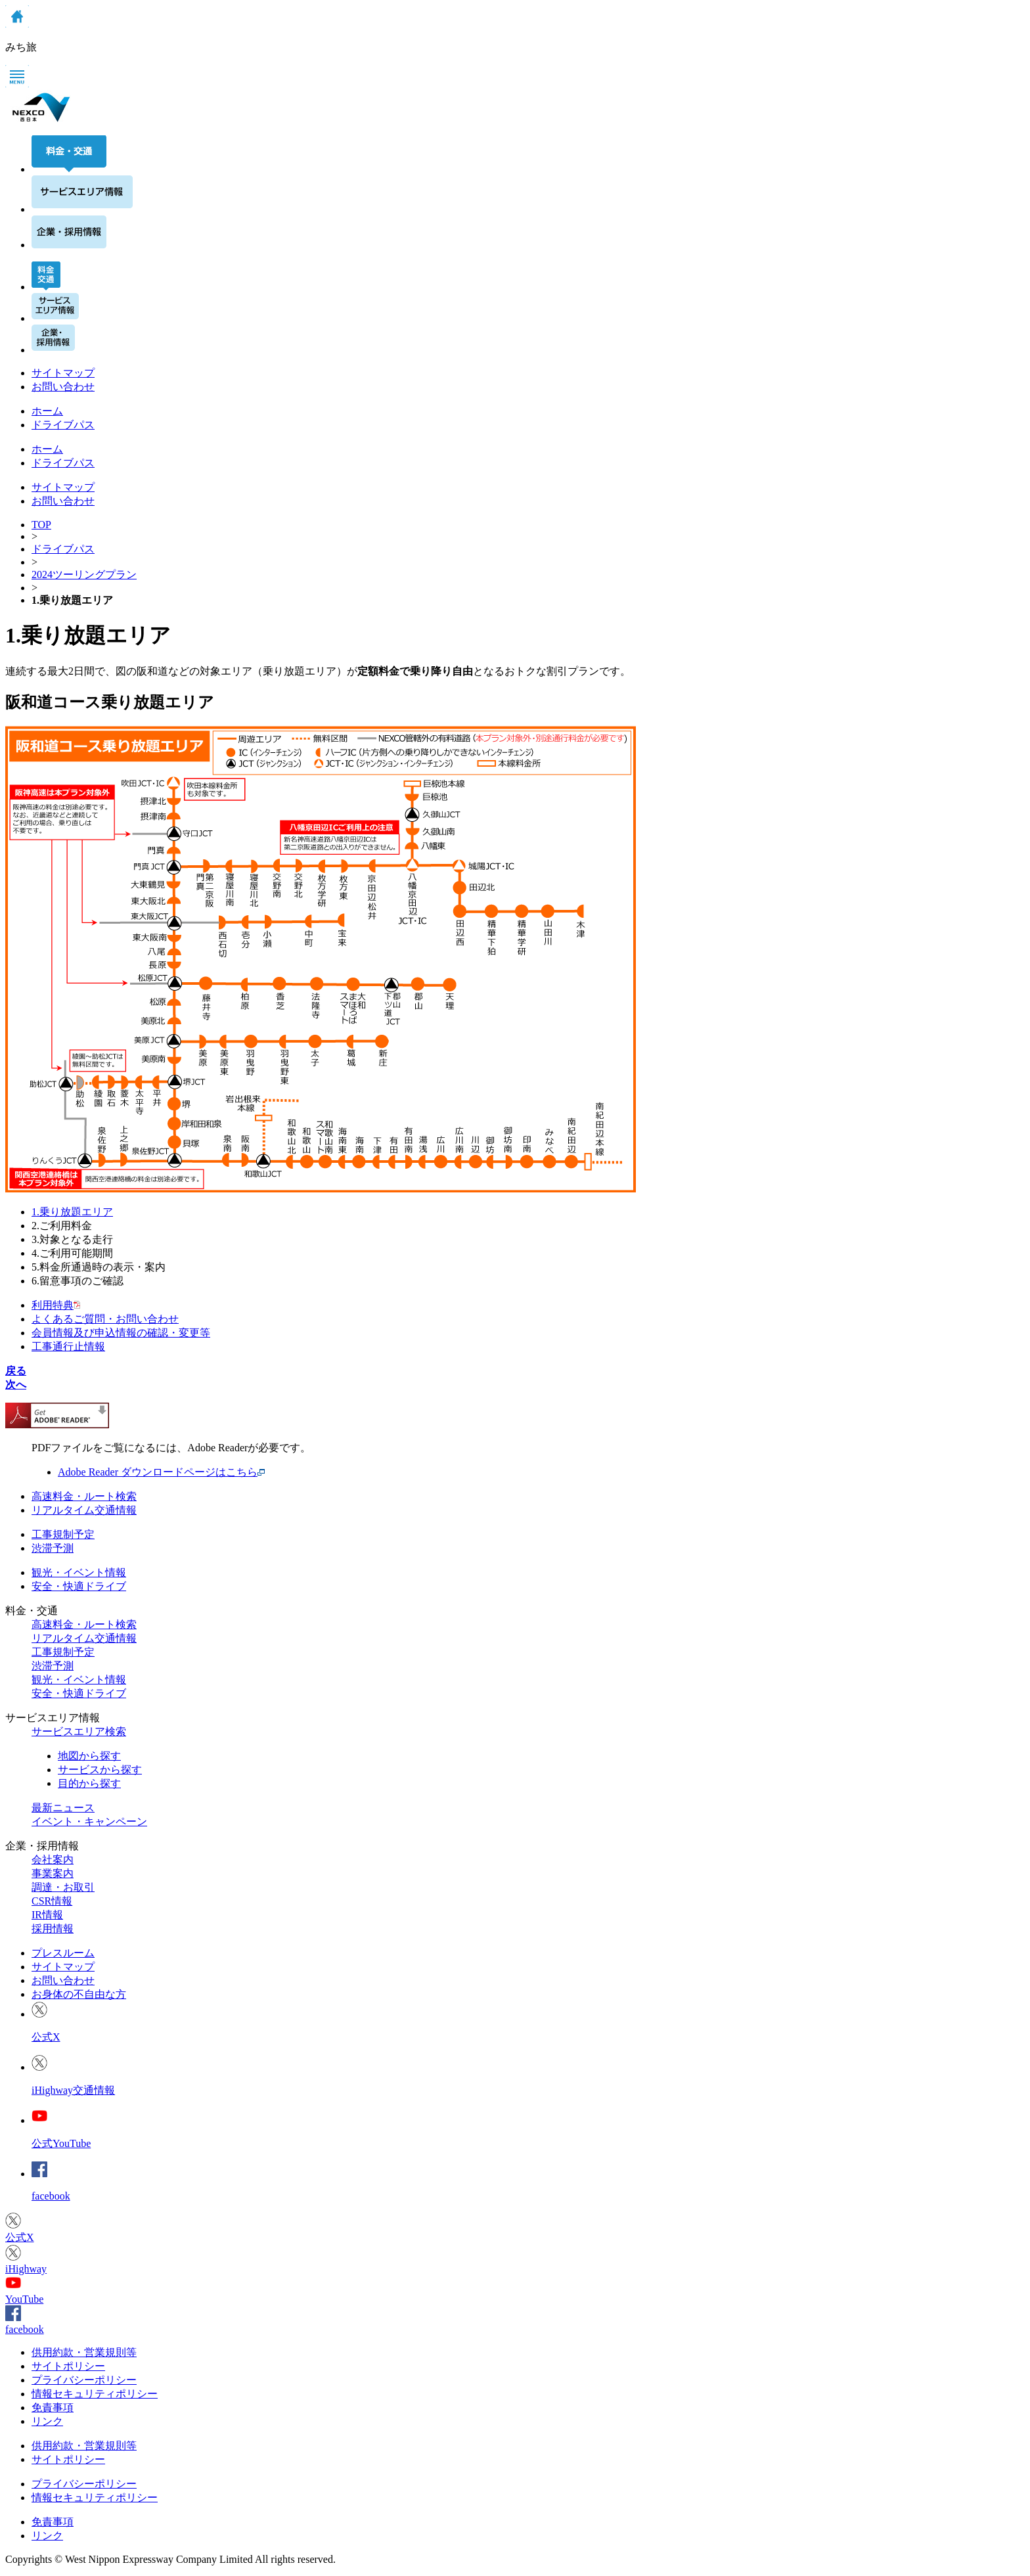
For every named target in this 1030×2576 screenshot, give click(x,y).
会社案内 (53, 1859)
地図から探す (89, 1755)
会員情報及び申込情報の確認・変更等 (121, 1332)
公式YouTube (61, 2143)
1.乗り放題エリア (72, 1211)
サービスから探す (100, 1769)
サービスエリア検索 (79, 1731)
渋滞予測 (53, 1548)
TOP (41, 524)
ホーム (47, 449)
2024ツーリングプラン (84, 574)
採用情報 (53, 1928)
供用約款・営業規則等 (84, 2352)
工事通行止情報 (68, 1346)
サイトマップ (63, 372)
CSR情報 (52, 1901)
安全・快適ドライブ (79, 1586)
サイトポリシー (68, 2366)
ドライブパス (63, 462)
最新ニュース (63, 1807)
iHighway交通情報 (73, 2090)
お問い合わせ (63, 386)
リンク (47, 2421)
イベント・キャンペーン (89, 1821)
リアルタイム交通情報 (84, 1510)
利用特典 (56, 1305)
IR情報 (47, 1914)
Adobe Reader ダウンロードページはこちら (158, 1472)
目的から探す (89, 1783)
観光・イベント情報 (79, 1572)
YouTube (24, 2299)
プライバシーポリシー (84, 2379)
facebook (51, 2196)
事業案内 (53, 1873)
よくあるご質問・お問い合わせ (105, 1318)
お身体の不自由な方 (79, 1994)
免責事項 (53, 2407)
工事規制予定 (63, 1534)
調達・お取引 (63, 1887)
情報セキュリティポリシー (95, 2393)
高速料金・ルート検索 (84, 1496)
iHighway (26, 2268)
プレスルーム (63, 1952)
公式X (46, 2037)
